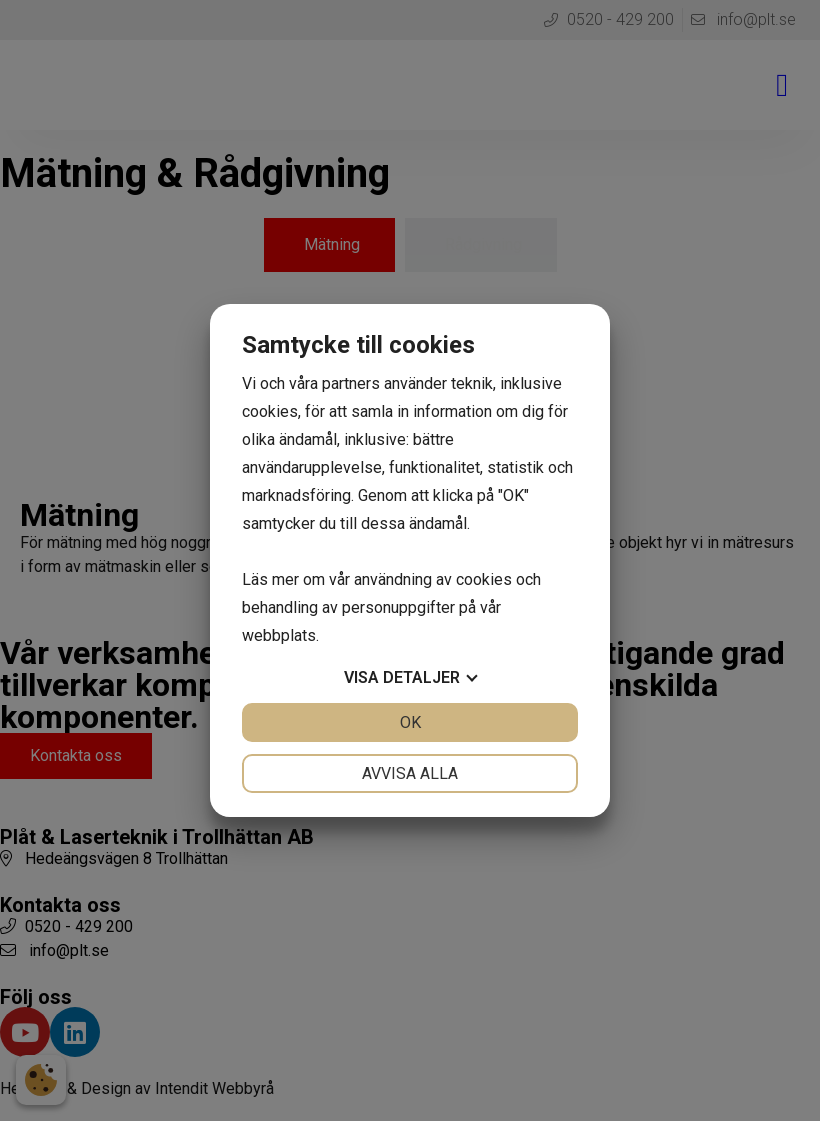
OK (410, 722)
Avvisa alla (410, 773)
